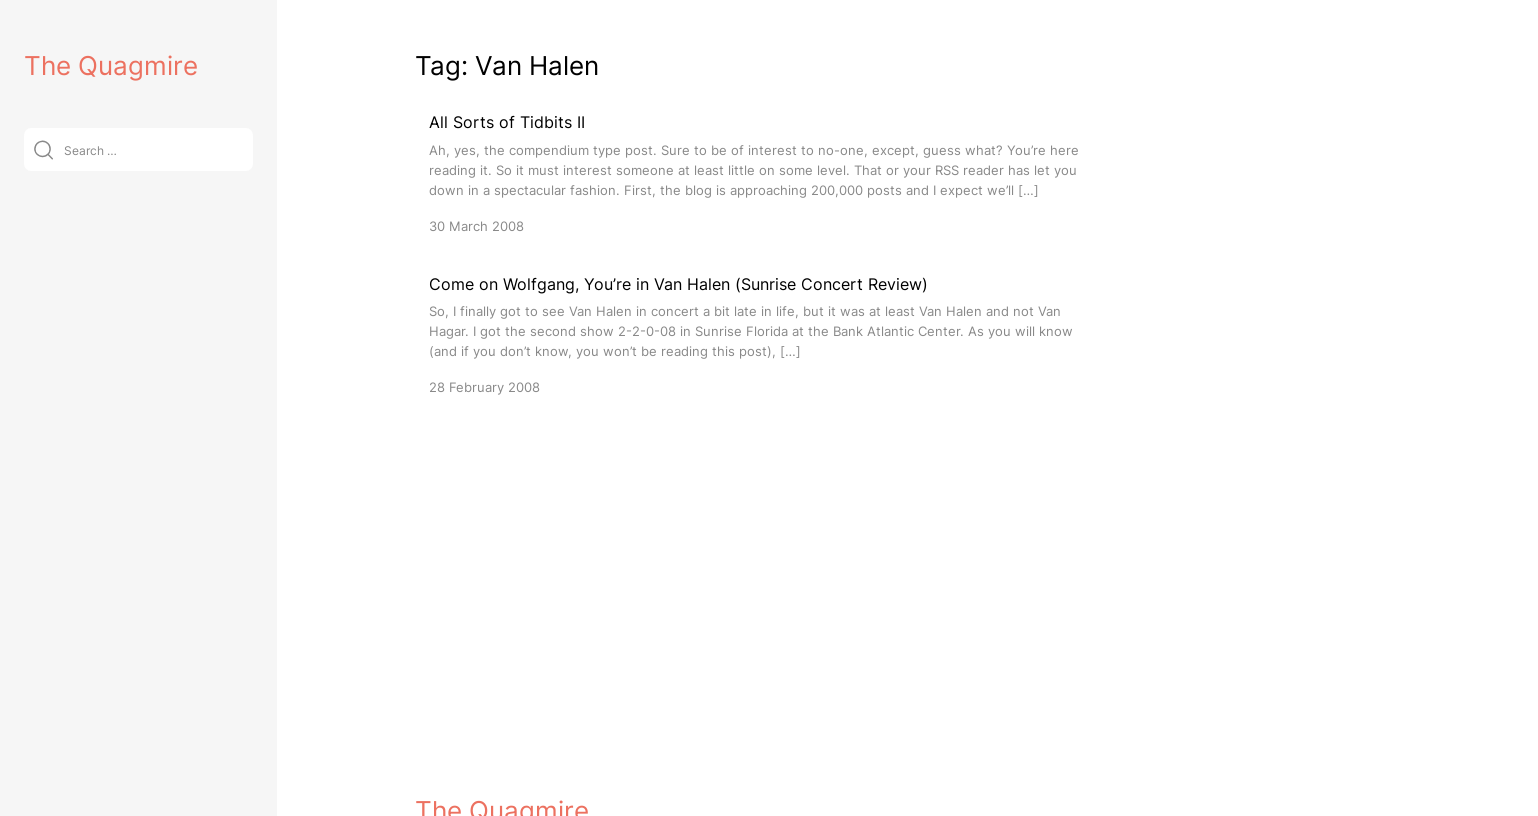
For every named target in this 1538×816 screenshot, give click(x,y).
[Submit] (43, 149)
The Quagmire (111, 65)
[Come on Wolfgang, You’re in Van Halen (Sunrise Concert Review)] (765, 334)
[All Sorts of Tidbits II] (765, 172)
